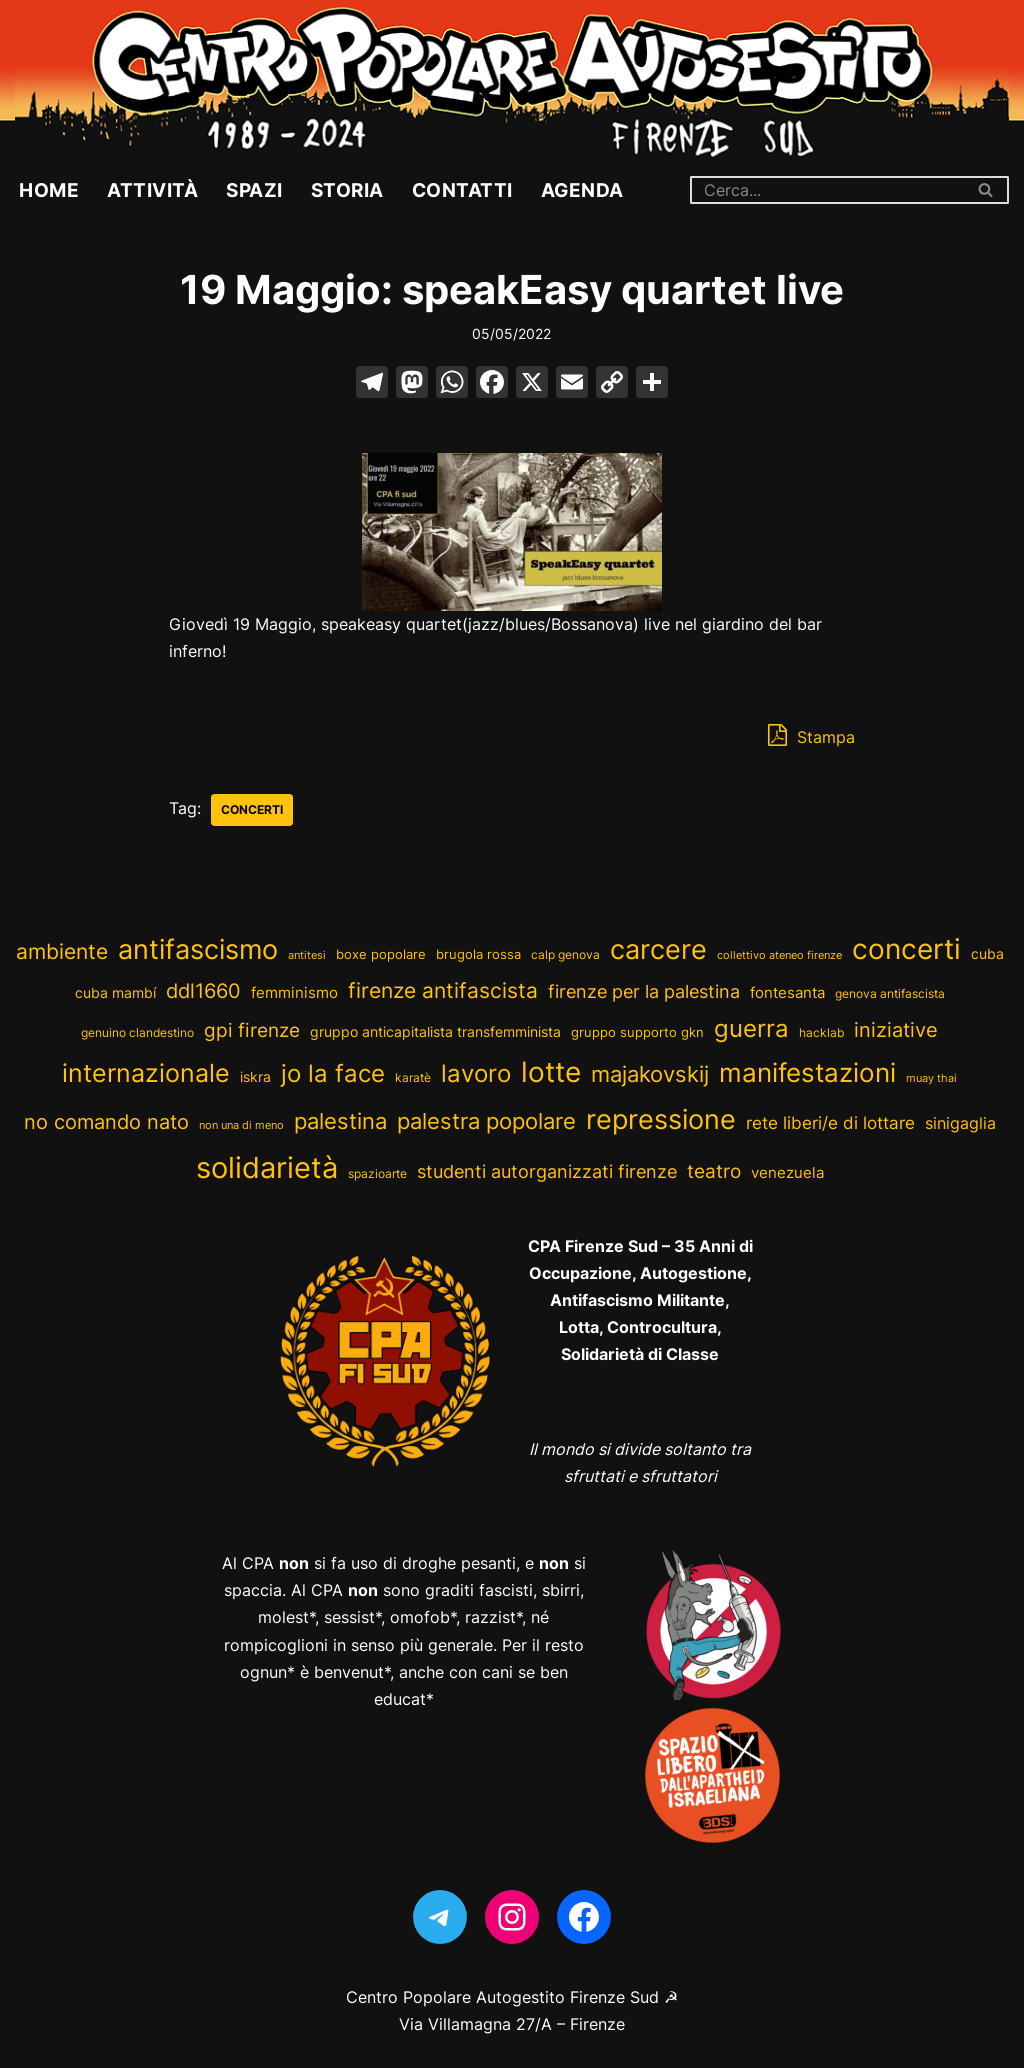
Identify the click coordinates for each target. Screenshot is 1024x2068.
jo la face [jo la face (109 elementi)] (333, 1073)
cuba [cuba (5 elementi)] (987, 953)
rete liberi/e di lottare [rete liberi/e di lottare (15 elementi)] (830, 1122)
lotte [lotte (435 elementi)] (551, 1072)
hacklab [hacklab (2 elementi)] (821, 1032)
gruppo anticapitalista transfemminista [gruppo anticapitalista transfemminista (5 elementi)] (435, 1031)
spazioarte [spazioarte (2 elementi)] (377, 1173)
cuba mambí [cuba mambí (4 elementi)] (115, 993)
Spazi (254, 190)
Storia (347, 190)
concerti (252, 809)
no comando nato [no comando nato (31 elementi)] (106, 1122)
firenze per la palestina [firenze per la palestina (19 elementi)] (644, 991)
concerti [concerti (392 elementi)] (906, 949)
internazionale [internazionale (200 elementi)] (146, 1072)
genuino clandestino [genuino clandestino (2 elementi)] (137, 1032)
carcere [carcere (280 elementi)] (658, 949)
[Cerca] (827, 190)
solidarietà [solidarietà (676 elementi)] (267, 1167)
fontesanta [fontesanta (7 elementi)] (787, 992)
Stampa (811, 734)
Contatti (462, 190)
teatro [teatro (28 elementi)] (714, 1171)
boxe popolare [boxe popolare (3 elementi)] (381, 954)
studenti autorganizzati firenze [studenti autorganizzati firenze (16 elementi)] (547, 1171)
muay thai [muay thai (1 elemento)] (931, 1078)
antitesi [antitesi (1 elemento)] (307, 955)
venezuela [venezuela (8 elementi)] (787, 1172)
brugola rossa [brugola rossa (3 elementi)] (478, 954)
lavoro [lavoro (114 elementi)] (476, 1073)
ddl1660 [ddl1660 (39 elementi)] (203, 990)
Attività (152, 190)
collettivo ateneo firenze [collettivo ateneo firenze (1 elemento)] (779, 955)
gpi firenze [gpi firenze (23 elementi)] (252, 1030)
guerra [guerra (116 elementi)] (751, 1028)
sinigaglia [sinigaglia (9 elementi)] (960, 1123)
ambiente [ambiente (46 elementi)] (62, 951)
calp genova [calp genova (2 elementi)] (565, 954)
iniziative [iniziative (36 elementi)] (896, 1030)
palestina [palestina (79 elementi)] (340, 1120)
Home (49, 190)
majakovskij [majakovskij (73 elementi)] (650, 1073)
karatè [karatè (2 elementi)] (413, 1077)
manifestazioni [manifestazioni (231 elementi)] (807, 1072)
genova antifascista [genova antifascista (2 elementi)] (890, 993)
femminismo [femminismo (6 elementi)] (294, 993)
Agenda (582, 190)
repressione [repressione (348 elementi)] (661, 1119)
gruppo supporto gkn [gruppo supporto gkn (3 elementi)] (637, 1032)
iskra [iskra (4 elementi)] (255, 1077)
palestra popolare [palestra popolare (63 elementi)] (486, 1121)
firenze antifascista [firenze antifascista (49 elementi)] (443, 990)
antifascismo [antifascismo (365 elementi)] (198, 949)
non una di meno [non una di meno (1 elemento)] (241, 1125)
